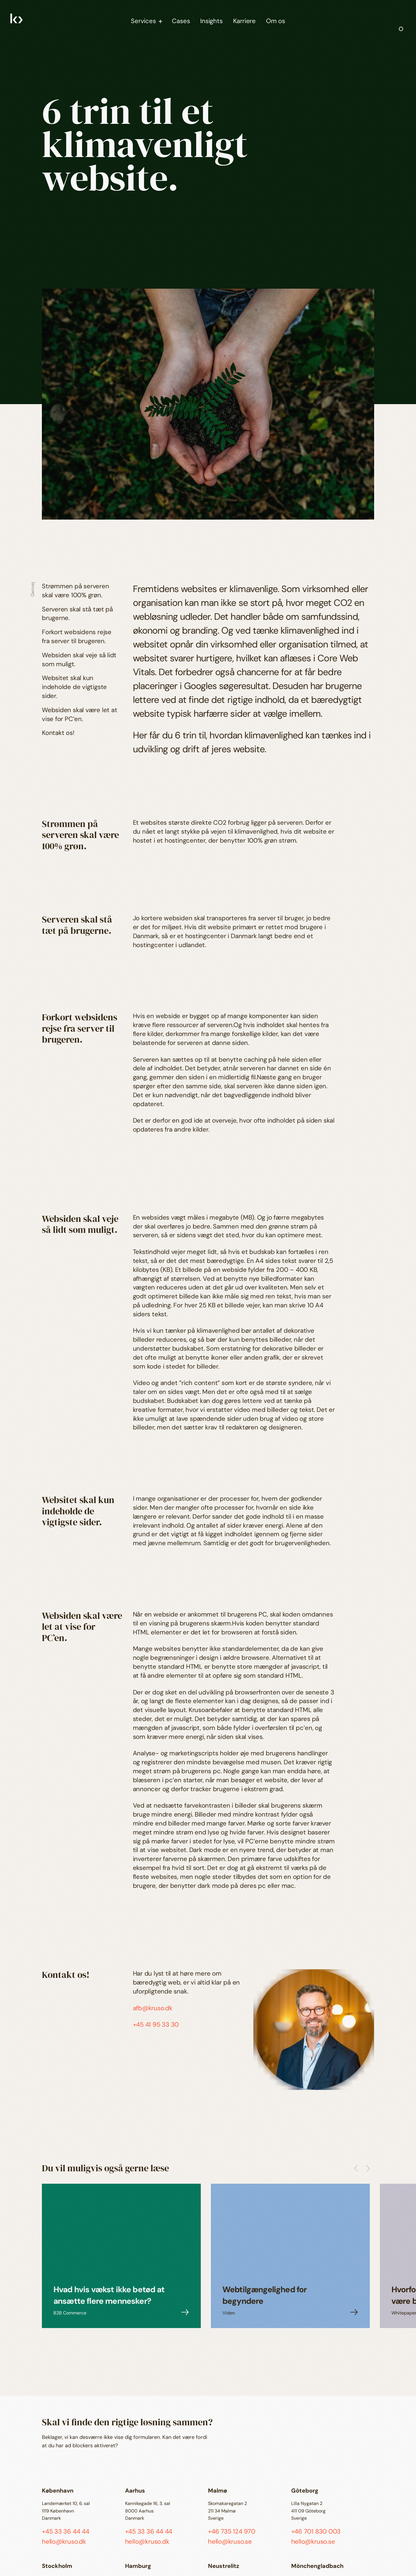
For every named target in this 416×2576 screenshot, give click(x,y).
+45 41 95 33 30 (156, 2024)
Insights (211, 21)
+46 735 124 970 (231, 2531)
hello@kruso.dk (64, 2541)
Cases (181, 21)
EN (13, 2558)
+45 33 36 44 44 (65, 2531)
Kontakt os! (58, 733)
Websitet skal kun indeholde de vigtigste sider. (74, 687)
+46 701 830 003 (316, 2531)
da (14, 2550)
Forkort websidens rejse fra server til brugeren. (77, 636)
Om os (275, 21)
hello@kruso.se (230, 2541)
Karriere (244, 21)
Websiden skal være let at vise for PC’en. (79, 714)
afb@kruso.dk (152, 2008)
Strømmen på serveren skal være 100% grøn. (75, 590)
